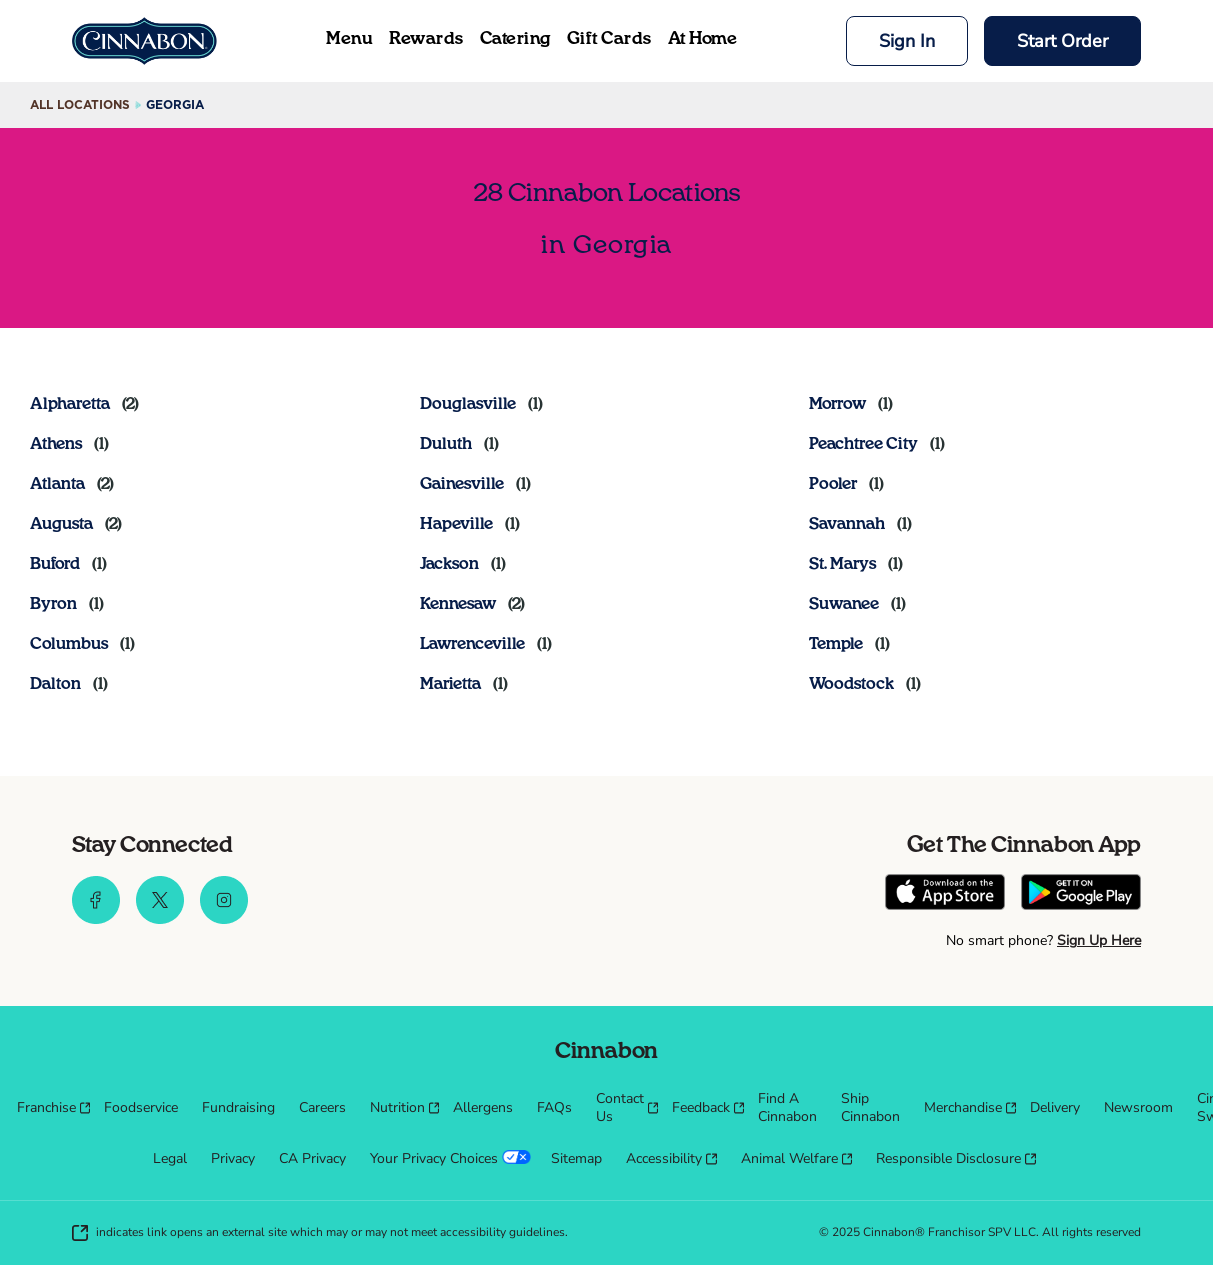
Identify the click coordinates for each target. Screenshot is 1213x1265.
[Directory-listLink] (84, 404)
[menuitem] (48, 1108)
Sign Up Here (1099, 940)
